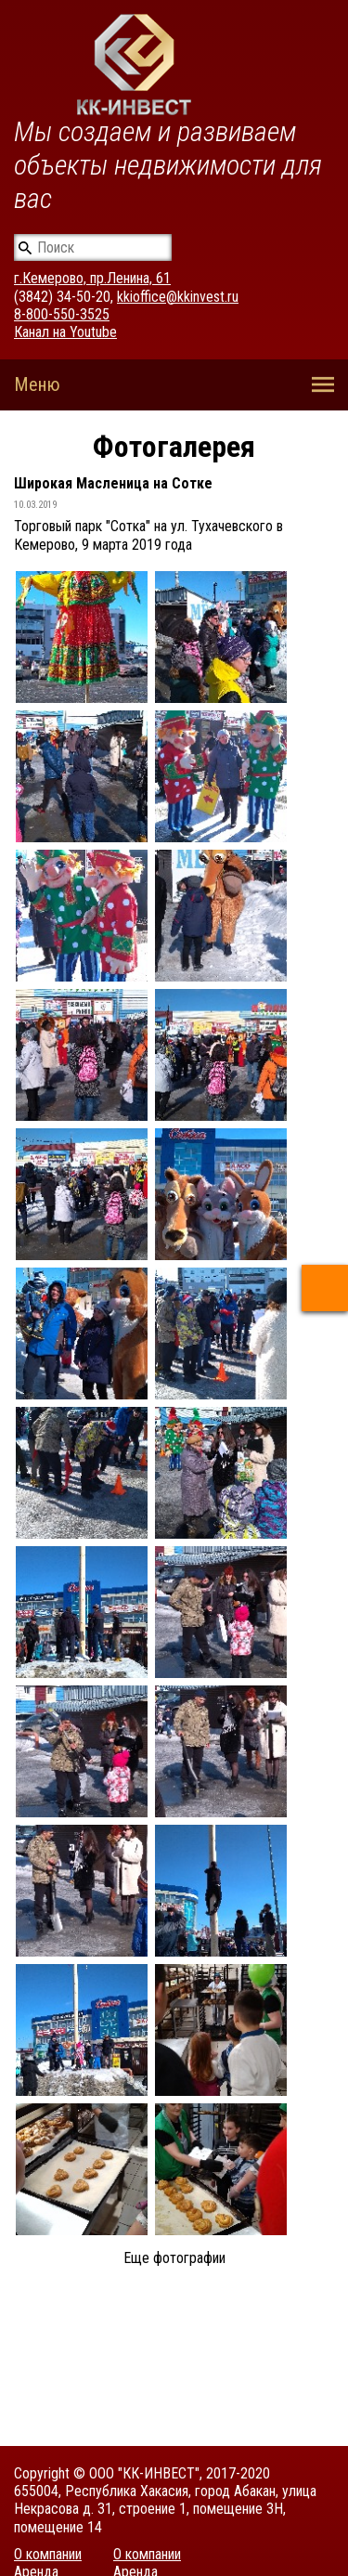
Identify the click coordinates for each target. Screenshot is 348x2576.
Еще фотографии (174, 2258)
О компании (48, 2554)
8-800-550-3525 (62, 314)
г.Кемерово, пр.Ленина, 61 (92, 278)
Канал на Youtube (65, 332)
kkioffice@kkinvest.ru (177, 297)
